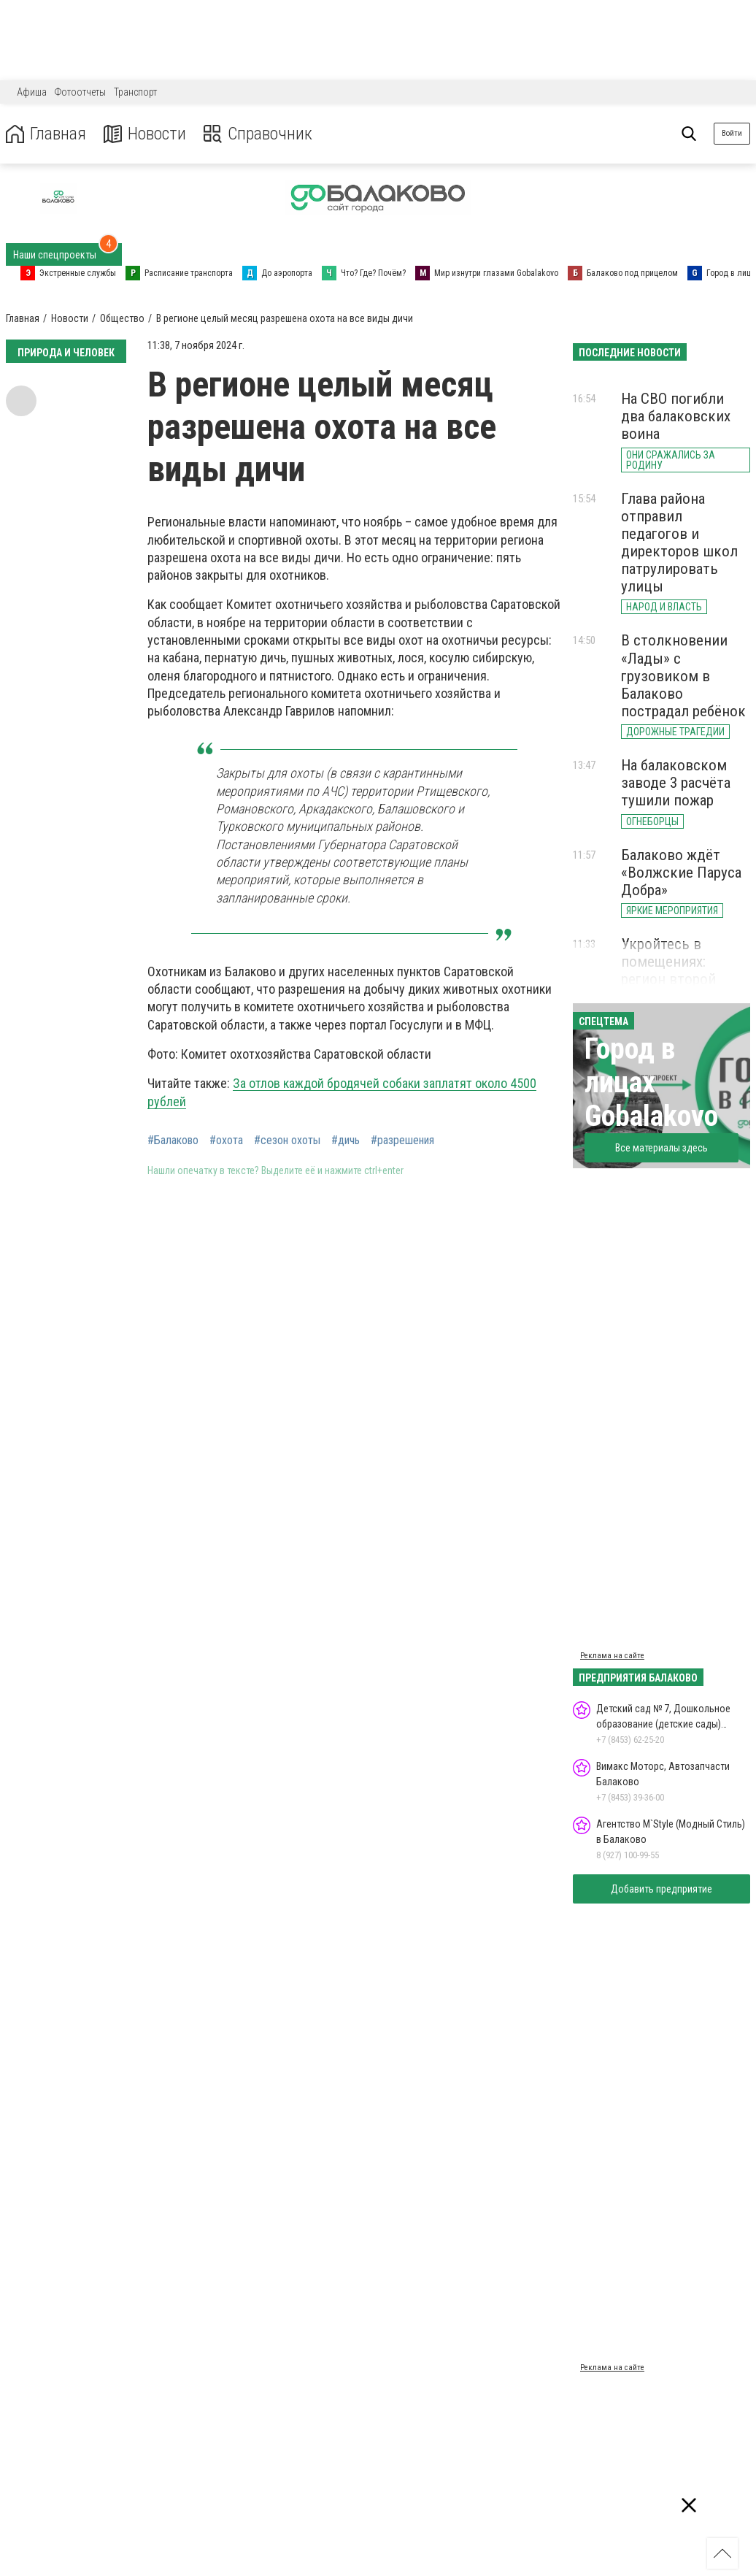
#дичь (345, 1140)
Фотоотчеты (80, 92)
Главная (46, 134)
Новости (145, 134)
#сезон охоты (287, 1140)
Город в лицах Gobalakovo (651, 1082)
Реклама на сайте (612, 1655)
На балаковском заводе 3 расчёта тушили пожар (675, 782)
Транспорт (135, 92)
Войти (732, 133)
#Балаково (172, 1140)
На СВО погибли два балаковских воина (675, 416)
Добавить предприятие (661, 1889)
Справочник (258, 134)
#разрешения (402, 1140)
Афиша (32, 92)
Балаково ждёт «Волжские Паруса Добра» (681, 872)
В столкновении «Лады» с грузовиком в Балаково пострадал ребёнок (683, 676)
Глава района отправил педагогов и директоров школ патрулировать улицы (679, 543)
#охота (226, 1140)
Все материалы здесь (661, 1148)
